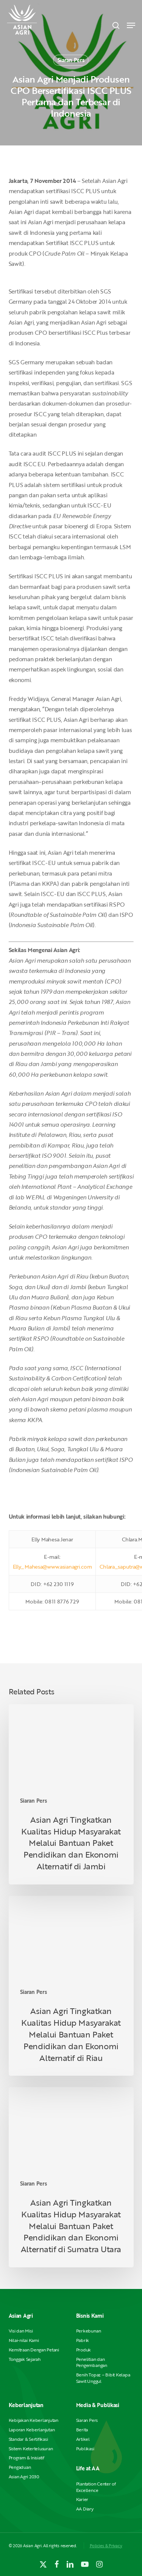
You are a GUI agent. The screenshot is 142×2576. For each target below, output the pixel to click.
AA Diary (85, 2509)
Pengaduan (20, 2467)
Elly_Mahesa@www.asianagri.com (52, 1567)
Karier (82, 2499)
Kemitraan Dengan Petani (34, 2350)
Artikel (83, 2439)
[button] (131, 25)
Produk (83, 2350)
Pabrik (82, 2340)
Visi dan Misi (21, 2331)
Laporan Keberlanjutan (32, 2429)
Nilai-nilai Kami (24, 2340)
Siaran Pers (71, 60)
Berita (82, 2429)
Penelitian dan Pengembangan (91, 2362)
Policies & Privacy (106, 2545)
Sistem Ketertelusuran (31, 2448)
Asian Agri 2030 (24, 2476)
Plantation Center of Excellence (96, 2487)
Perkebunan (88, 2331)
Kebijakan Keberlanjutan (33, 2420)
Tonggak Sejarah (25, 2359)
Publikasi (85, 2448)
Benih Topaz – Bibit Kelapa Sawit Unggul (103, 2377)
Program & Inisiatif (26, 2457)
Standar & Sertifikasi (28, 2439)
